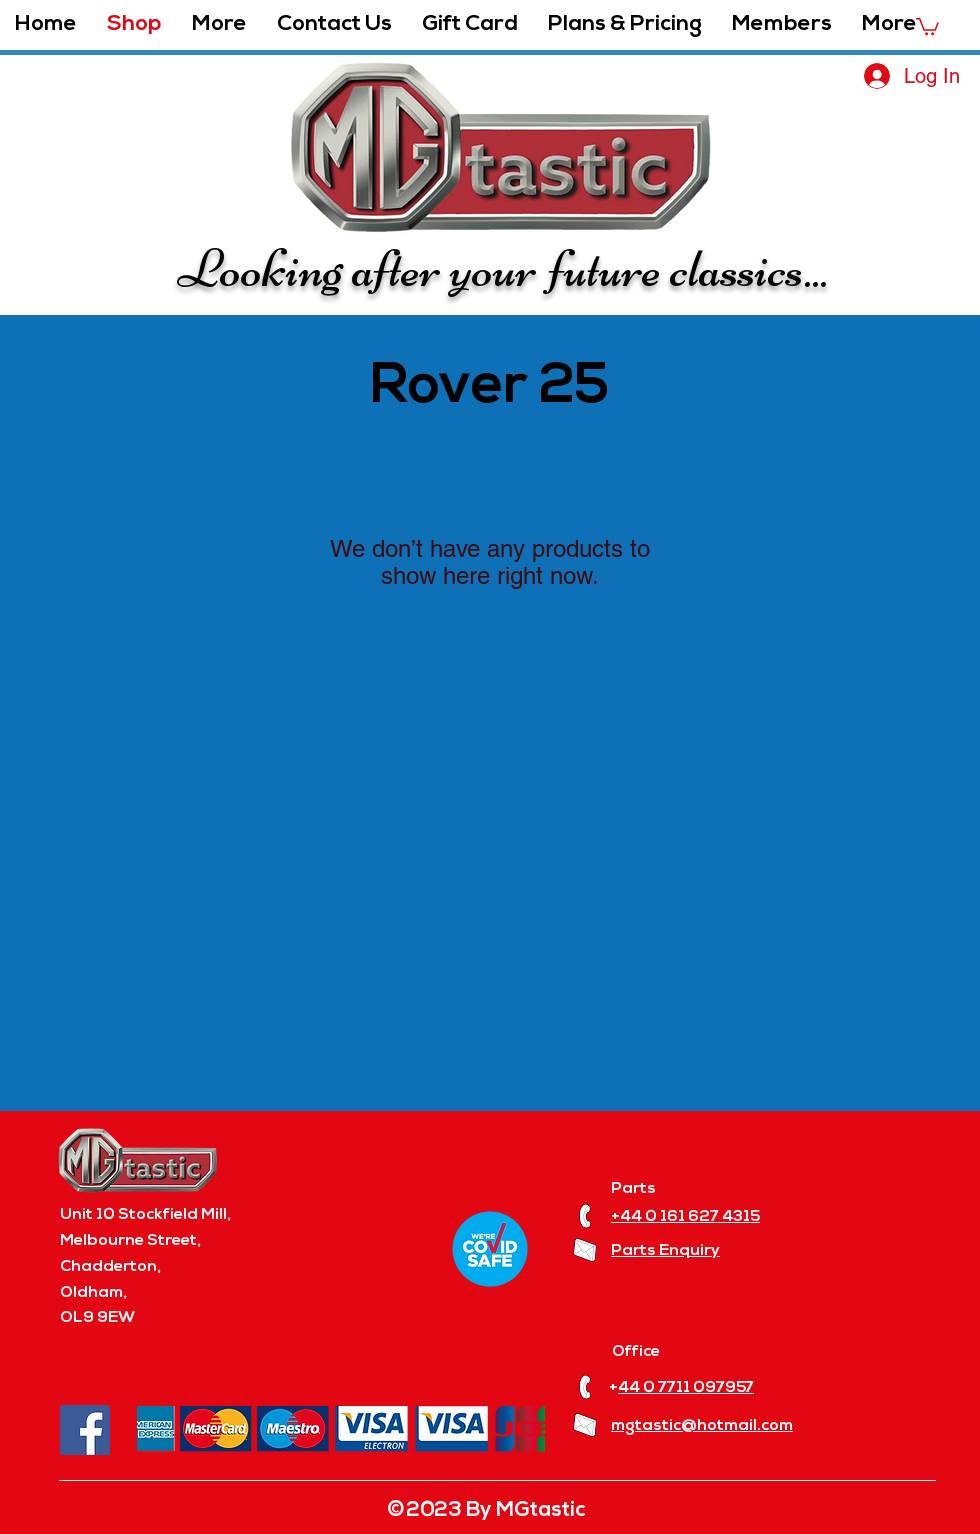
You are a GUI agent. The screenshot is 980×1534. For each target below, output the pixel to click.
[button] (219, 25)
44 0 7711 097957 (686, 1388)
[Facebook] (85, 1430)
